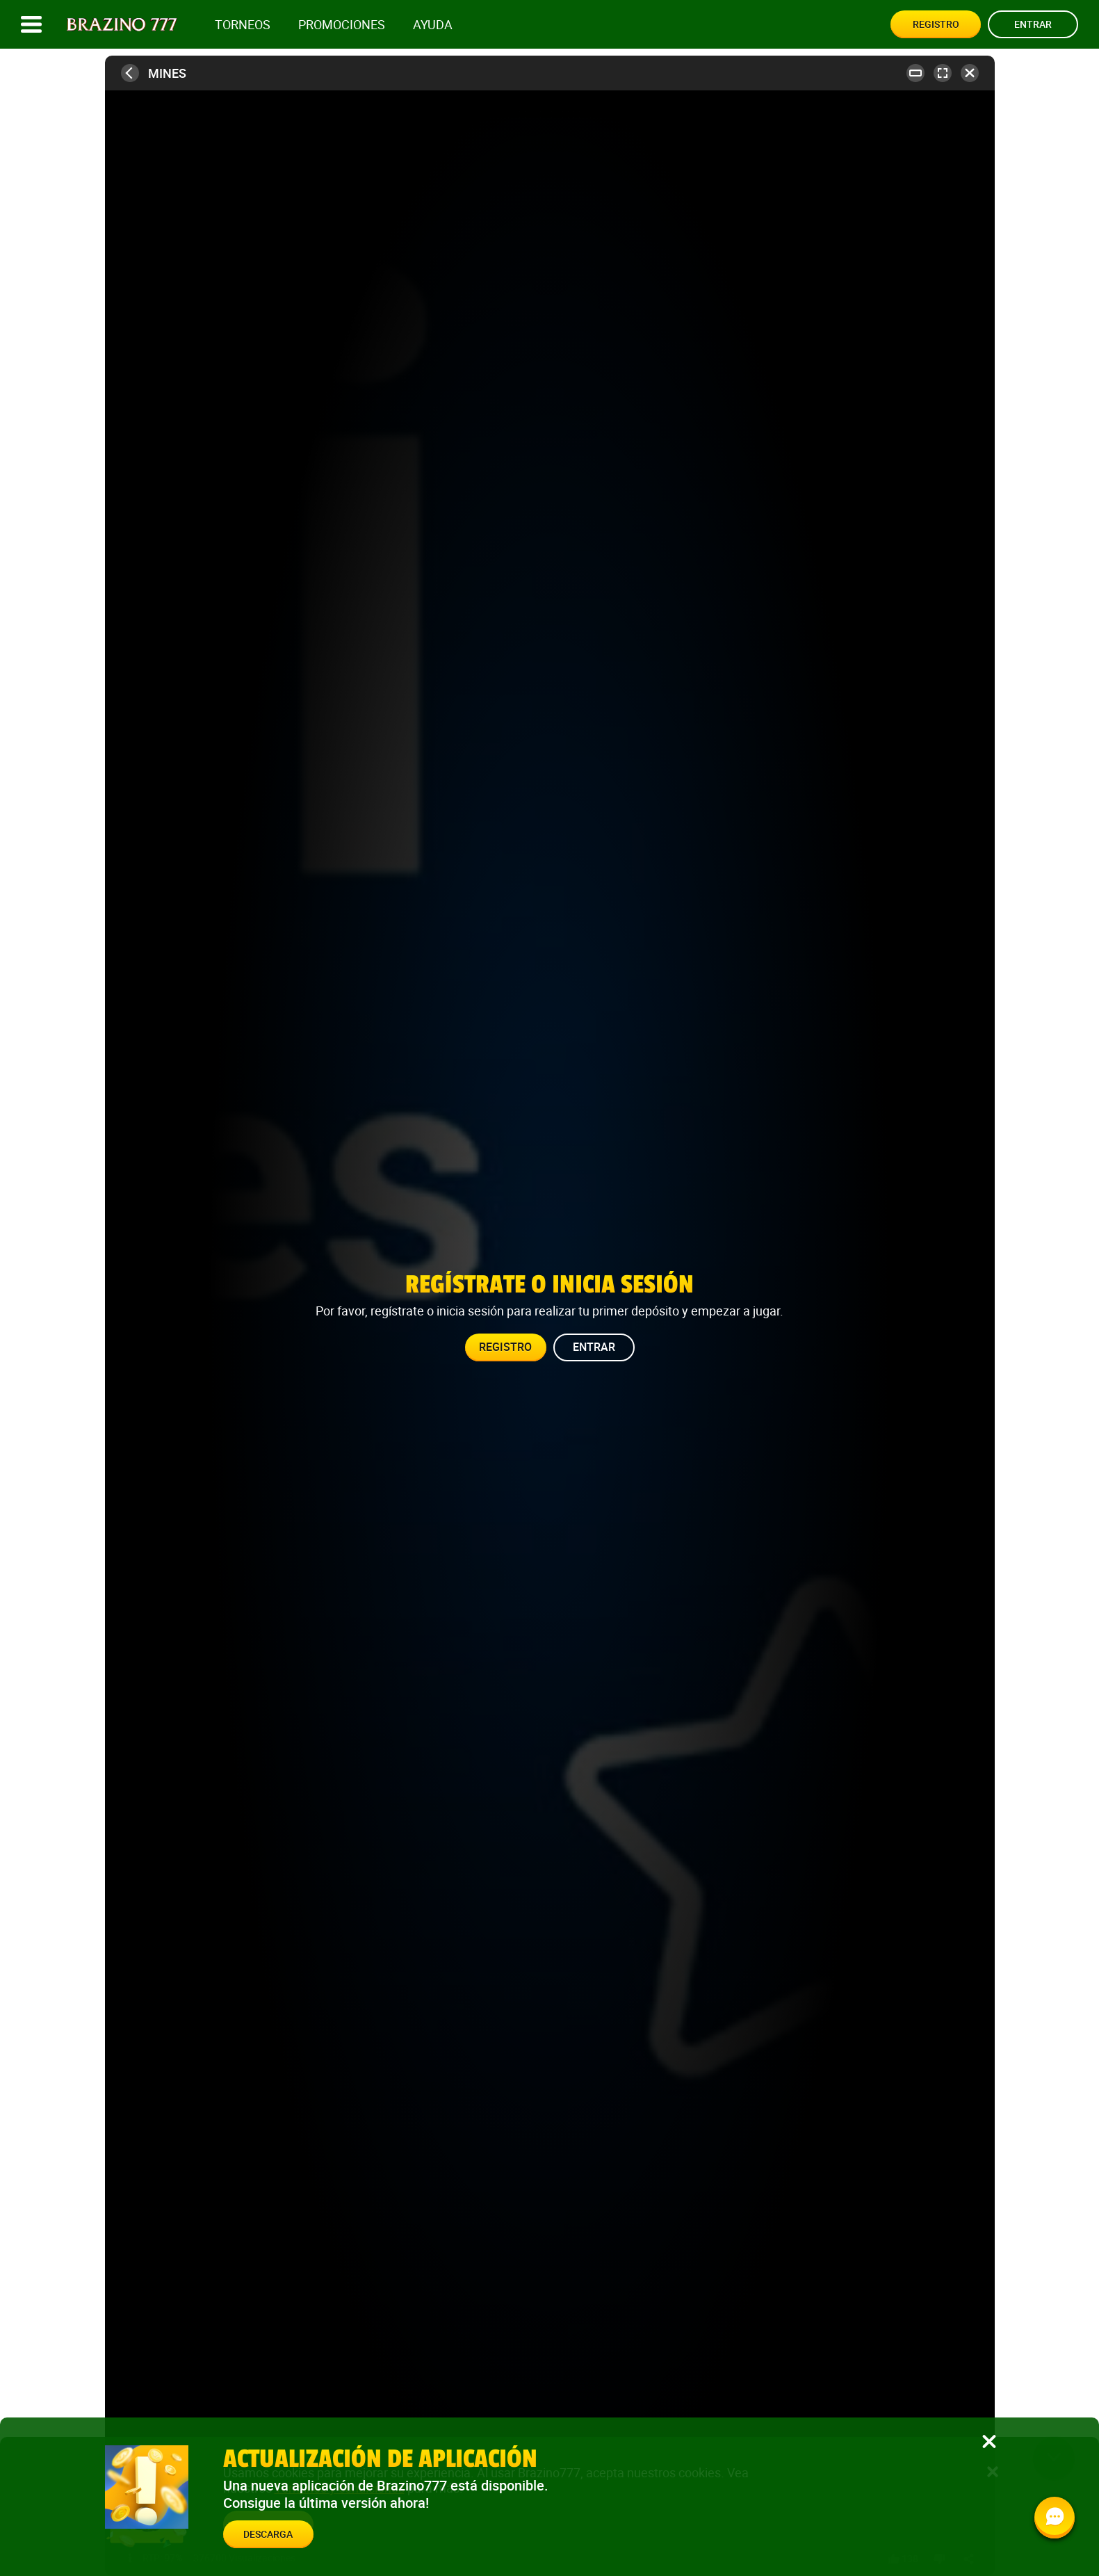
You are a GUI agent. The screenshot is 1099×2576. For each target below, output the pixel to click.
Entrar (1033, 24)
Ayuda (433, 24)
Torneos (242, 24)
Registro (936, 24)
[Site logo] (122, 24)
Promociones (341, 24)
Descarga (268, 2534)
